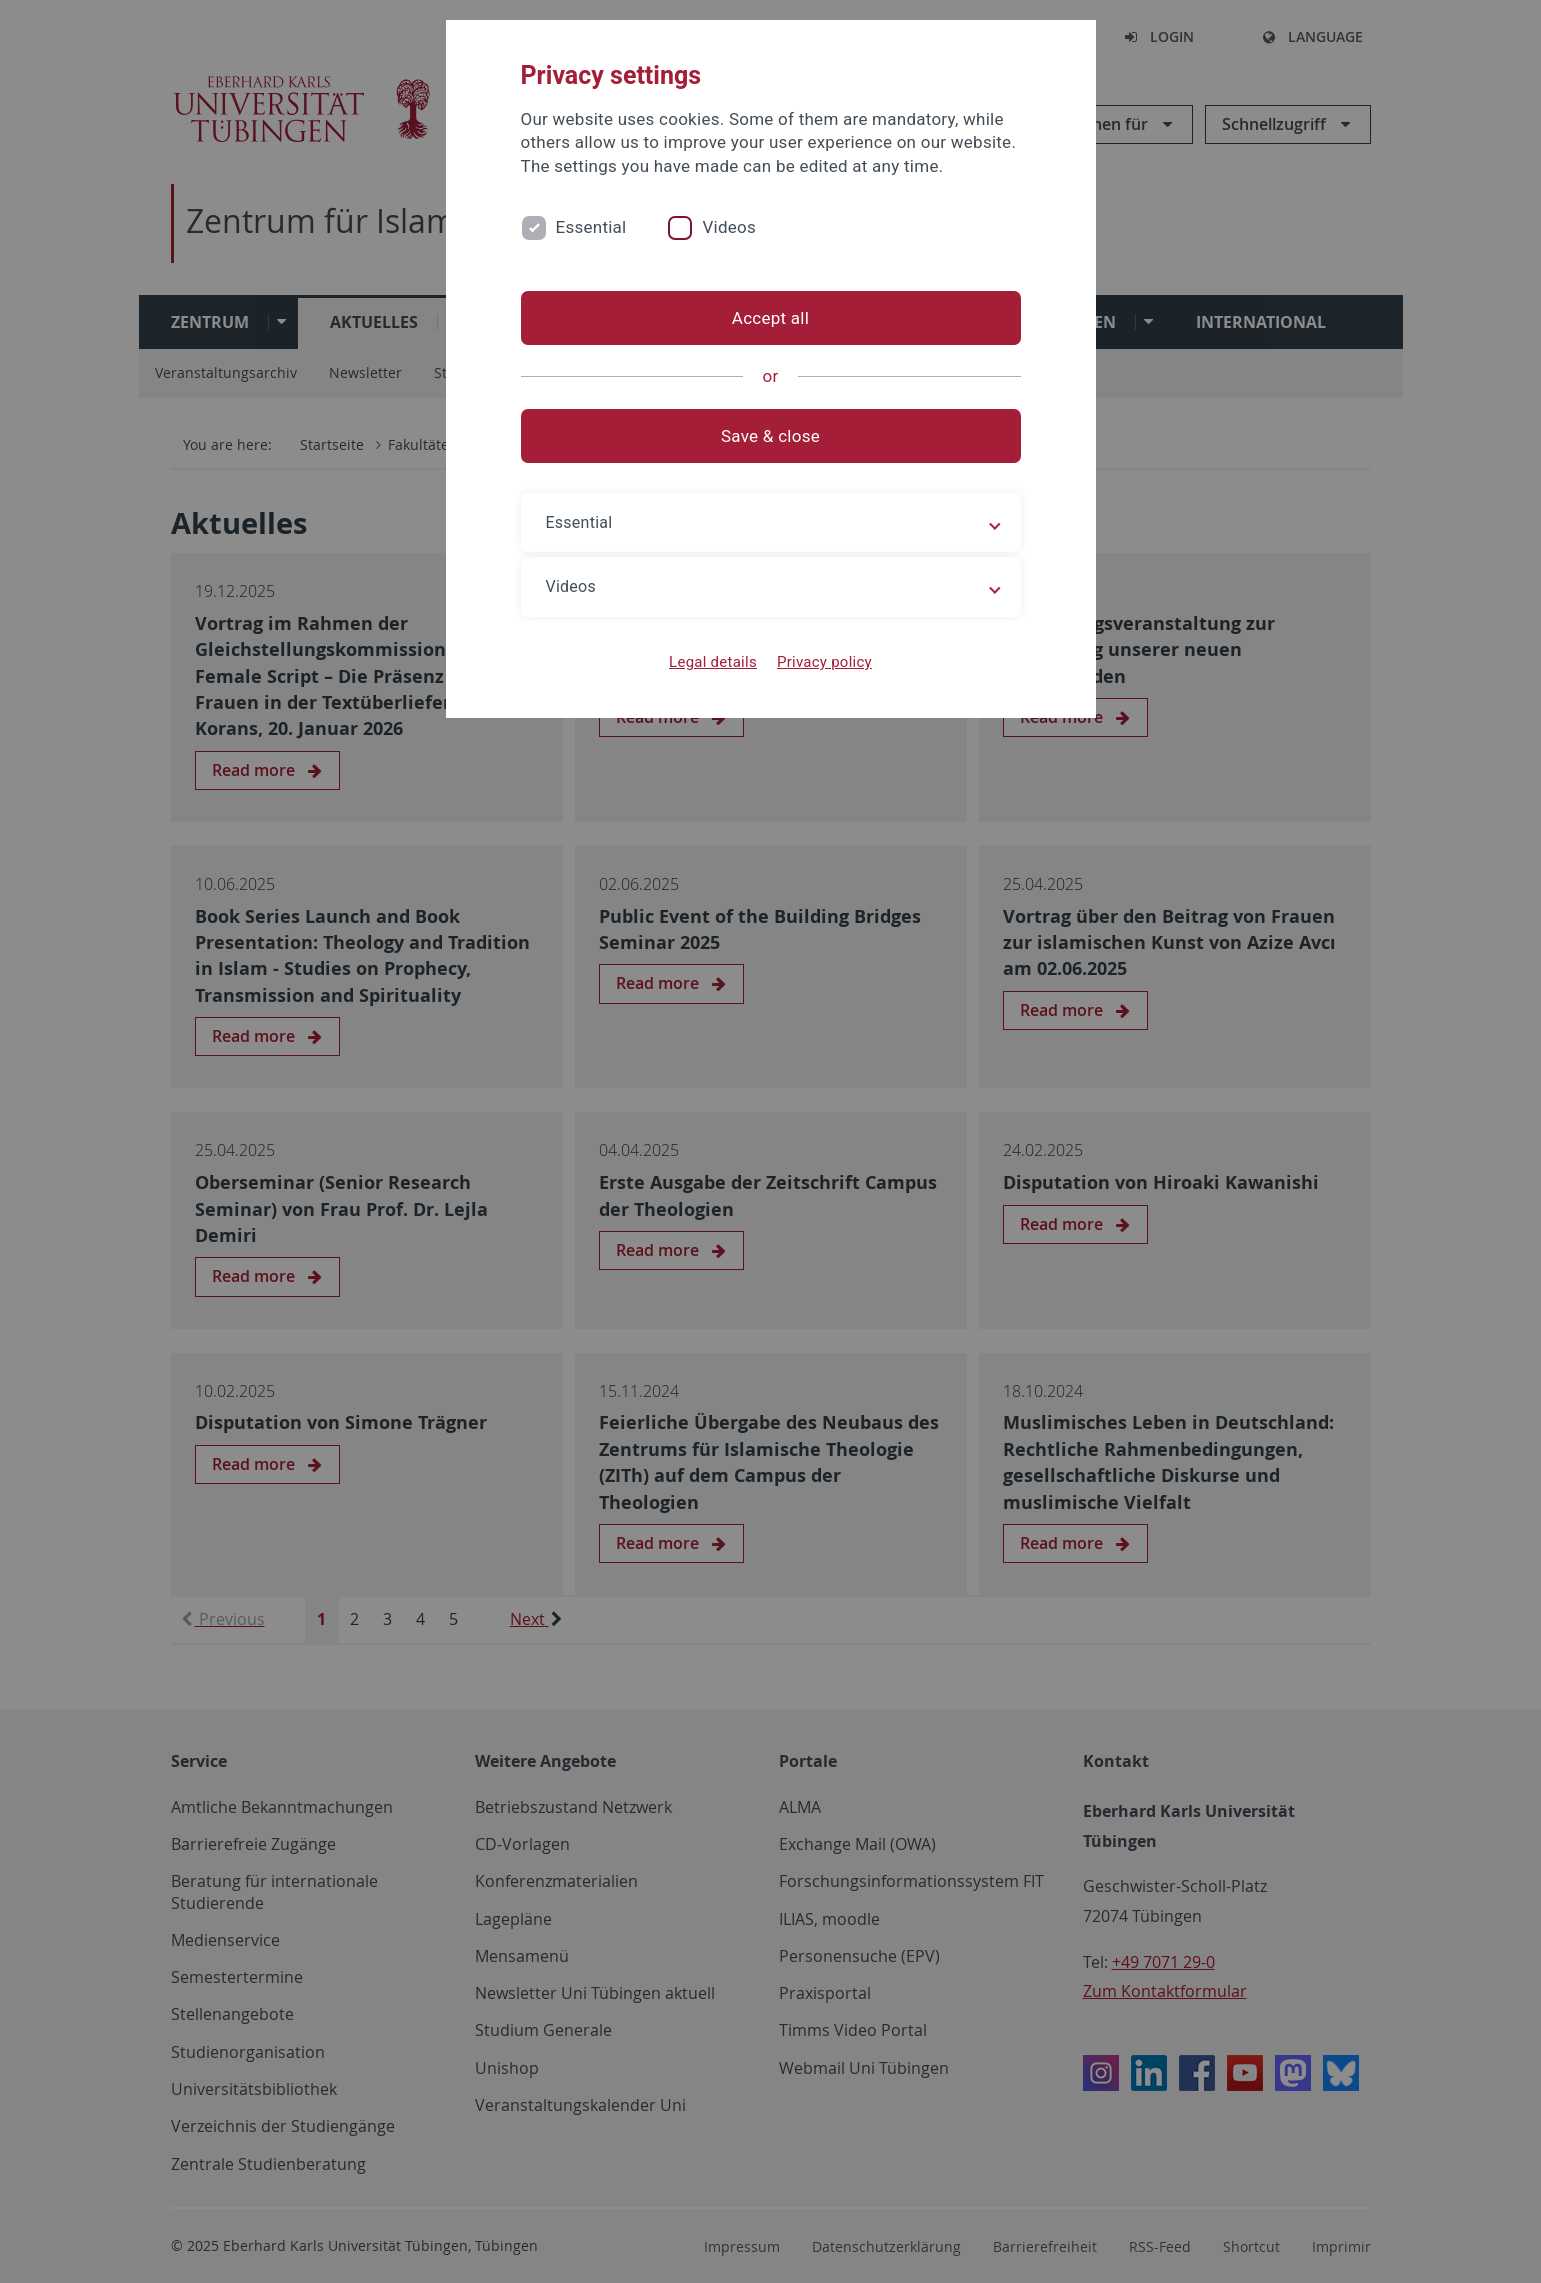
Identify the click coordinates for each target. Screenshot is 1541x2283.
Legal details (713, 662)
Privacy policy (824, 662)
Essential (591, 227)
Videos (729, 227)
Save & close (770, 436)
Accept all (770, 318)
